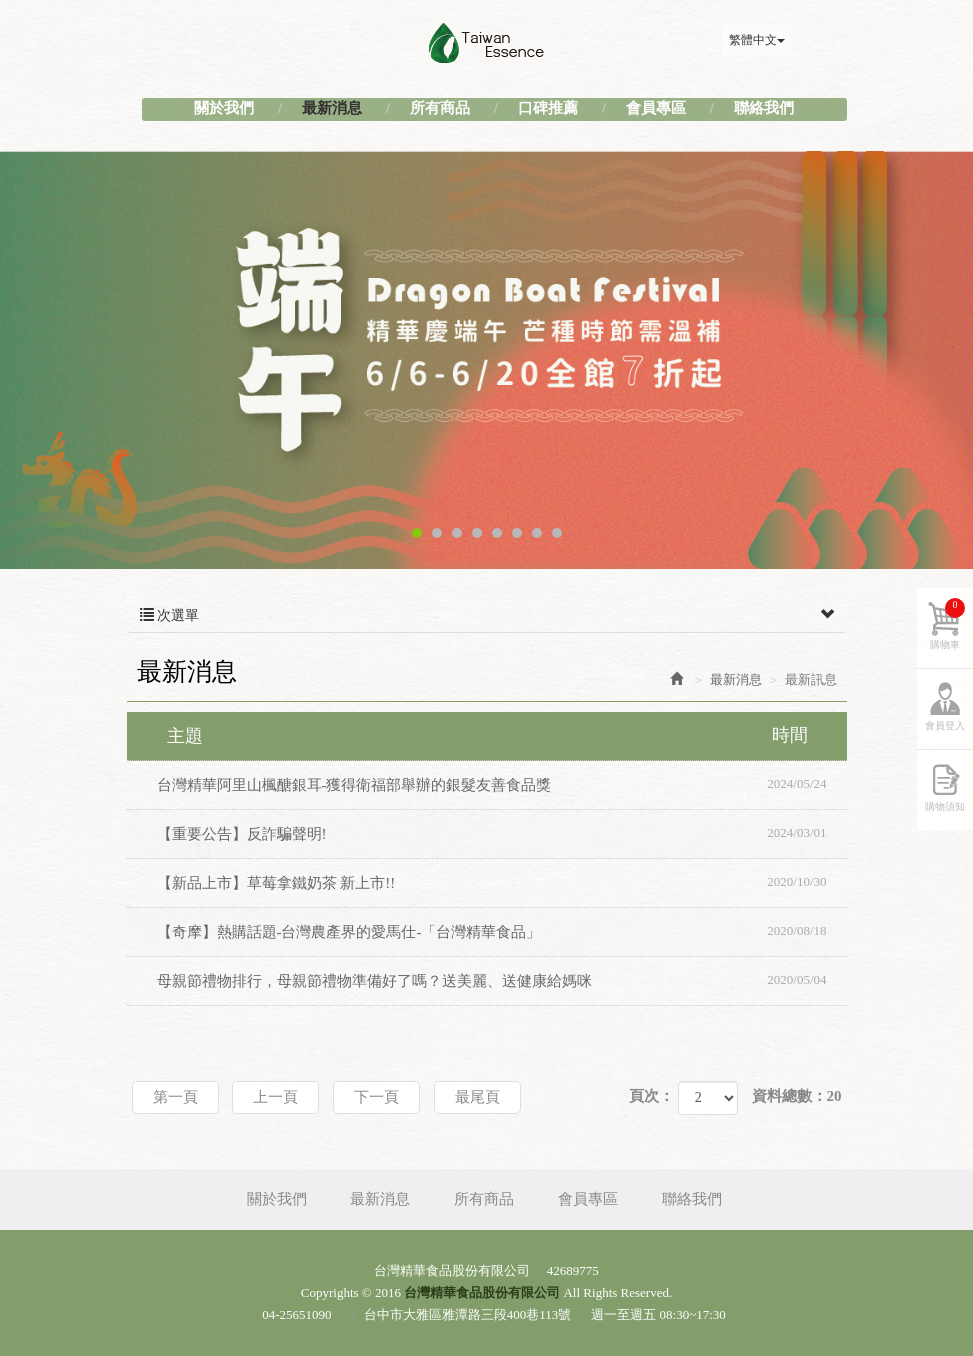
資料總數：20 (797, 1096)
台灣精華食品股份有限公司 (487, 43)
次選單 (487, 616)
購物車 (947, 624)
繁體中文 (757, 40)
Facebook (826, 40)
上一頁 (275, 1097)
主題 (499, 735)
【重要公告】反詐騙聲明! (502, 833)
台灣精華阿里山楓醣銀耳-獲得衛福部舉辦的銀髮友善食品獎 (502, 784)
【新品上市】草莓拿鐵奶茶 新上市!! (502, 882)
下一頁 (376, 1097)
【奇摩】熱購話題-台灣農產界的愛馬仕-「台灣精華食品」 (502, 931)
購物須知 (945, 806)
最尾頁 (477, 1097)
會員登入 (945, 725)
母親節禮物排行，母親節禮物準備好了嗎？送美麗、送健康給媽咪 (502, 980)
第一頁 (175, 1097)
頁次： (651, 1096)
